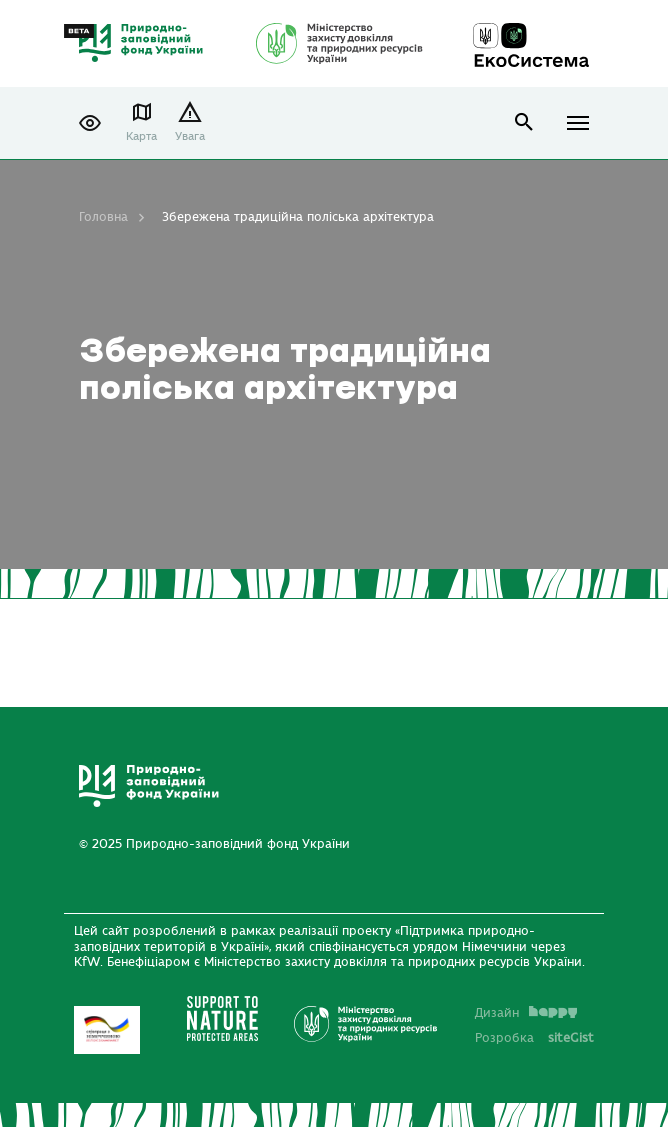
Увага (190, 136)
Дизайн (526, 1013)
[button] (90, 123)
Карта (141, 136)
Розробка (534, 1038)
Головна (103, 217)
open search (524, 122)
